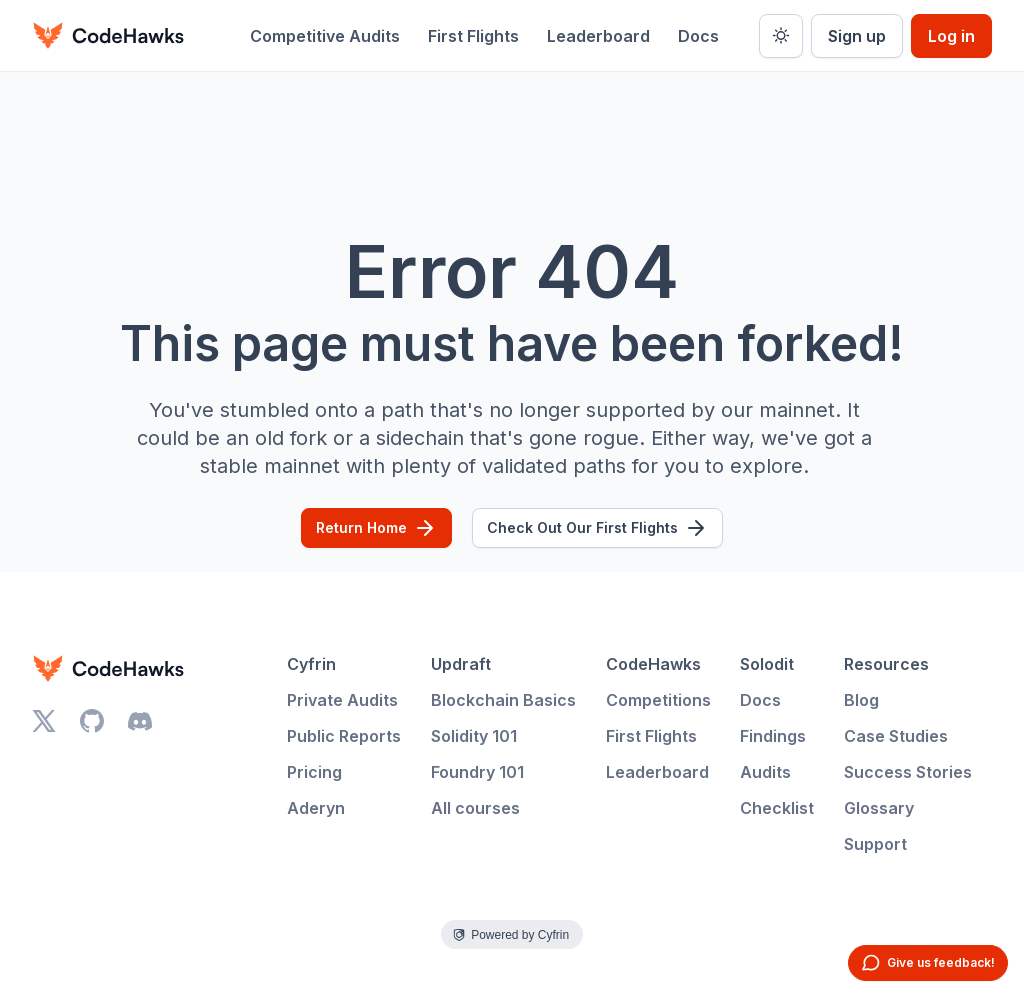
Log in (951, 36)
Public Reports (344, 736)
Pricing (314, 772)
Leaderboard (598, 36)
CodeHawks (653, 664)
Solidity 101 (474, 736)
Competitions (658, 700)
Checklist (777, 808)
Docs (698, 36)
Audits (765, 772)
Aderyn (316, 808)
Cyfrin (311, 664)
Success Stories (908, 772)
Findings (773, 736)
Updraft (461, 664)
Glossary (879, 808)
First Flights (473, 36)
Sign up (857, 36)
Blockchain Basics (503, 700)
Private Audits (342, 700)
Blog (861, 700)
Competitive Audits (325, 36)
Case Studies (896, 736)
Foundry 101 (477, 772)
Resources (886, 664)
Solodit (767, 664)
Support (875, 844)
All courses (475, 808)
